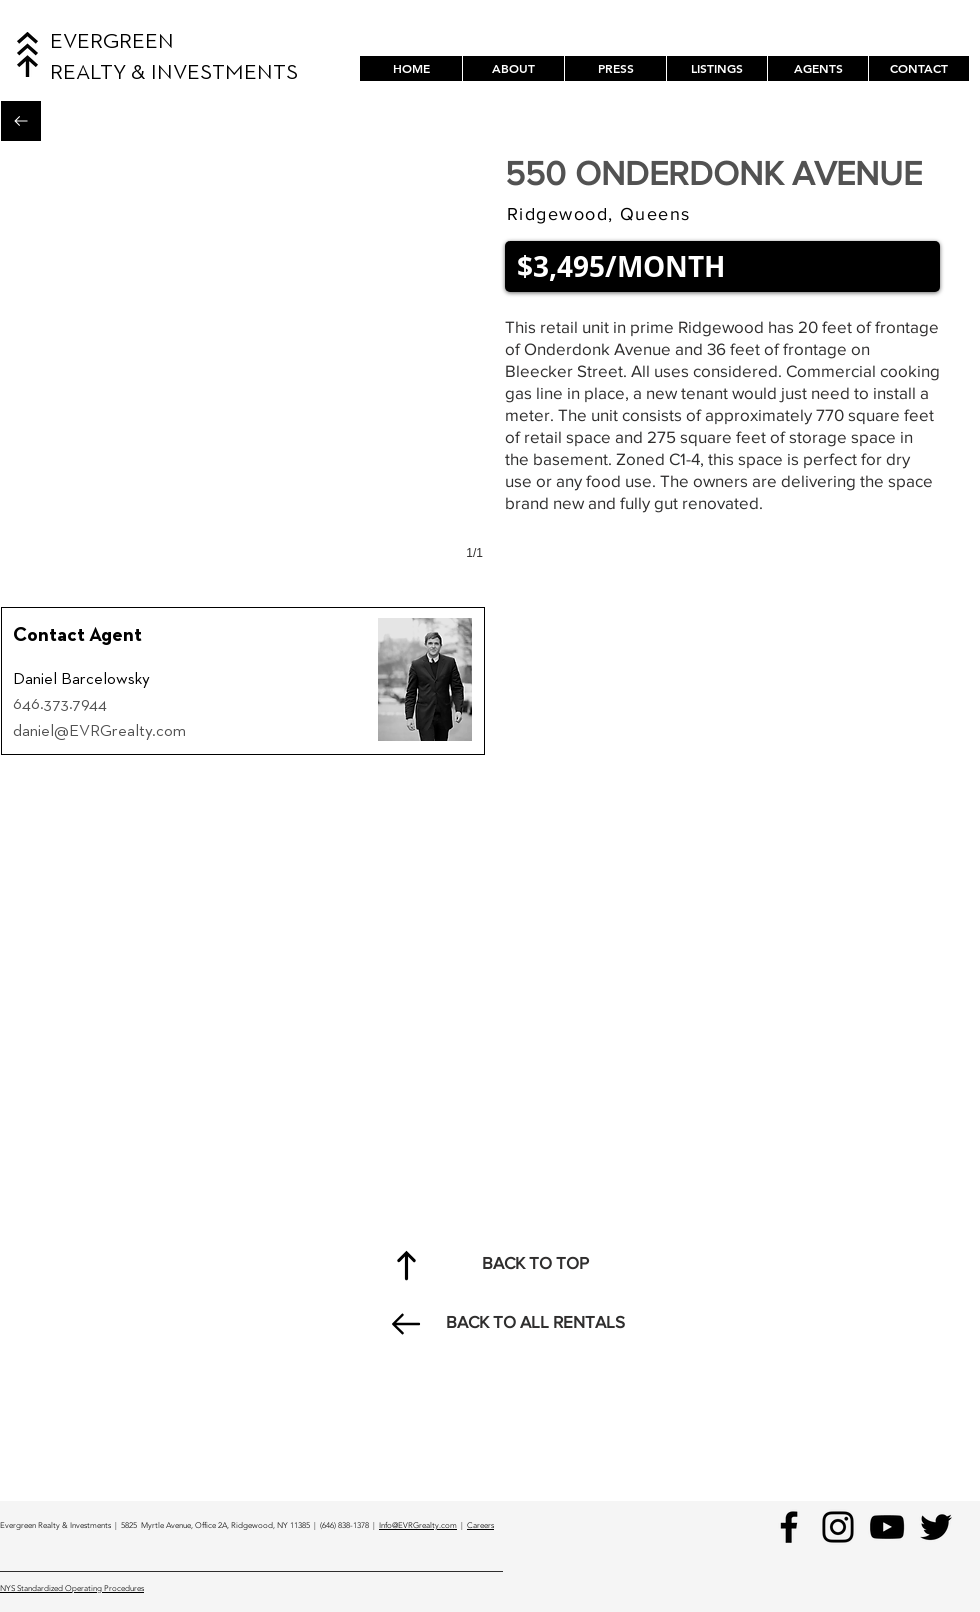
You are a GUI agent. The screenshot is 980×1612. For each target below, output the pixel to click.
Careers (480, 1525)
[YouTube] (887, 1527)
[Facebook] (789, 1527)
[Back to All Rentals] (21, 121)
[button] (716, 68)
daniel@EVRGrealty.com (99, 731)
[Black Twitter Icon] (936, 1527)
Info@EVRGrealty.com (418, 1525)
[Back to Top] (406, 1265)
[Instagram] (838, 1527)
